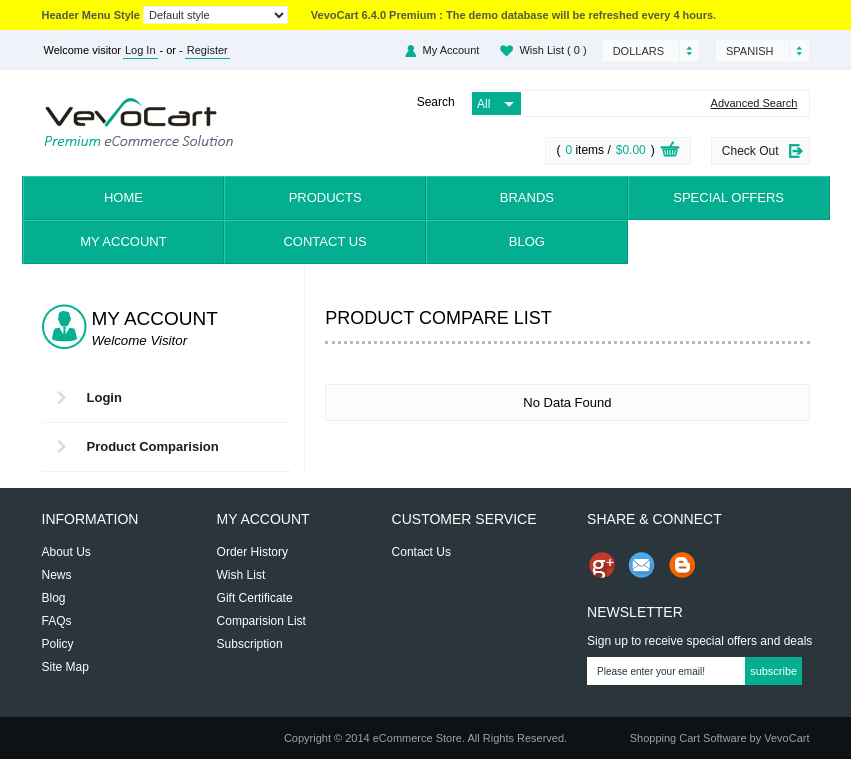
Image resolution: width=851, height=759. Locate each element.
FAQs (57, 621)
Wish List (552, 50)
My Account (451, 50)
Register (207, 50)
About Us (66, 552)
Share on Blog (682, 565)
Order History (252, 552)
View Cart (670, 152)
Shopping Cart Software (688, 738)
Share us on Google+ (602, 565)
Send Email (642, 565)
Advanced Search (754, 103)
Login (104, 397)
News (57, 575)
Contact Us (324, 241)
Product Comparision (153, 446)
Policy (58, 644)
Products (325, 197)
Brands (527, 197)
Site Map (65, 667)
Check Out (750, 151)
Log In (140, 50)
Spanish (749, 51)
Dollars (638, 51)
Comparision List (261, 621)
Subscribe (773, 671)
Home (123, 197)
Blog (527, 241)
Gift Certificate (255, 598)
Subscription (250, 644)
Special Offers (728, 197)
